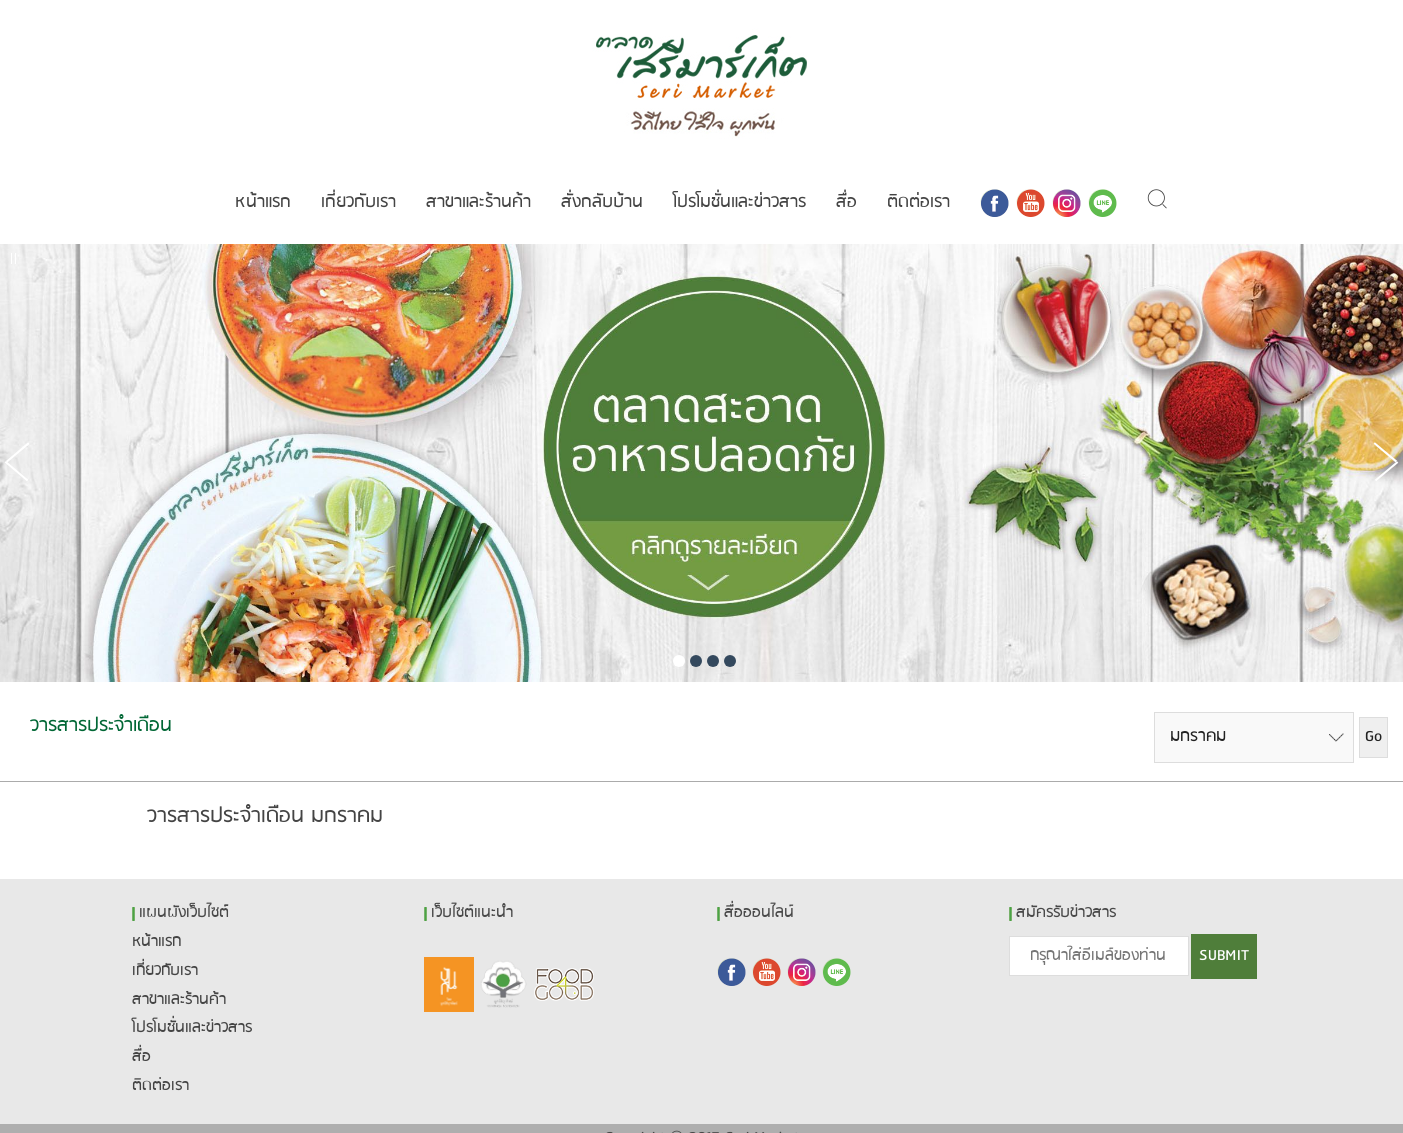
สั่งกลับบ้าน (602, 182)
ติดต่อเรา (918, 182)
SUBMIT (1224, 936)
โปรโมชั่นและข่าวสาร (739, 182)
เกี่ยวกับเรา (358, 182)
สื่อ (846, 182)
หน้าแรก (263, 182)
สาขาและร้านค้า (478, 182)
